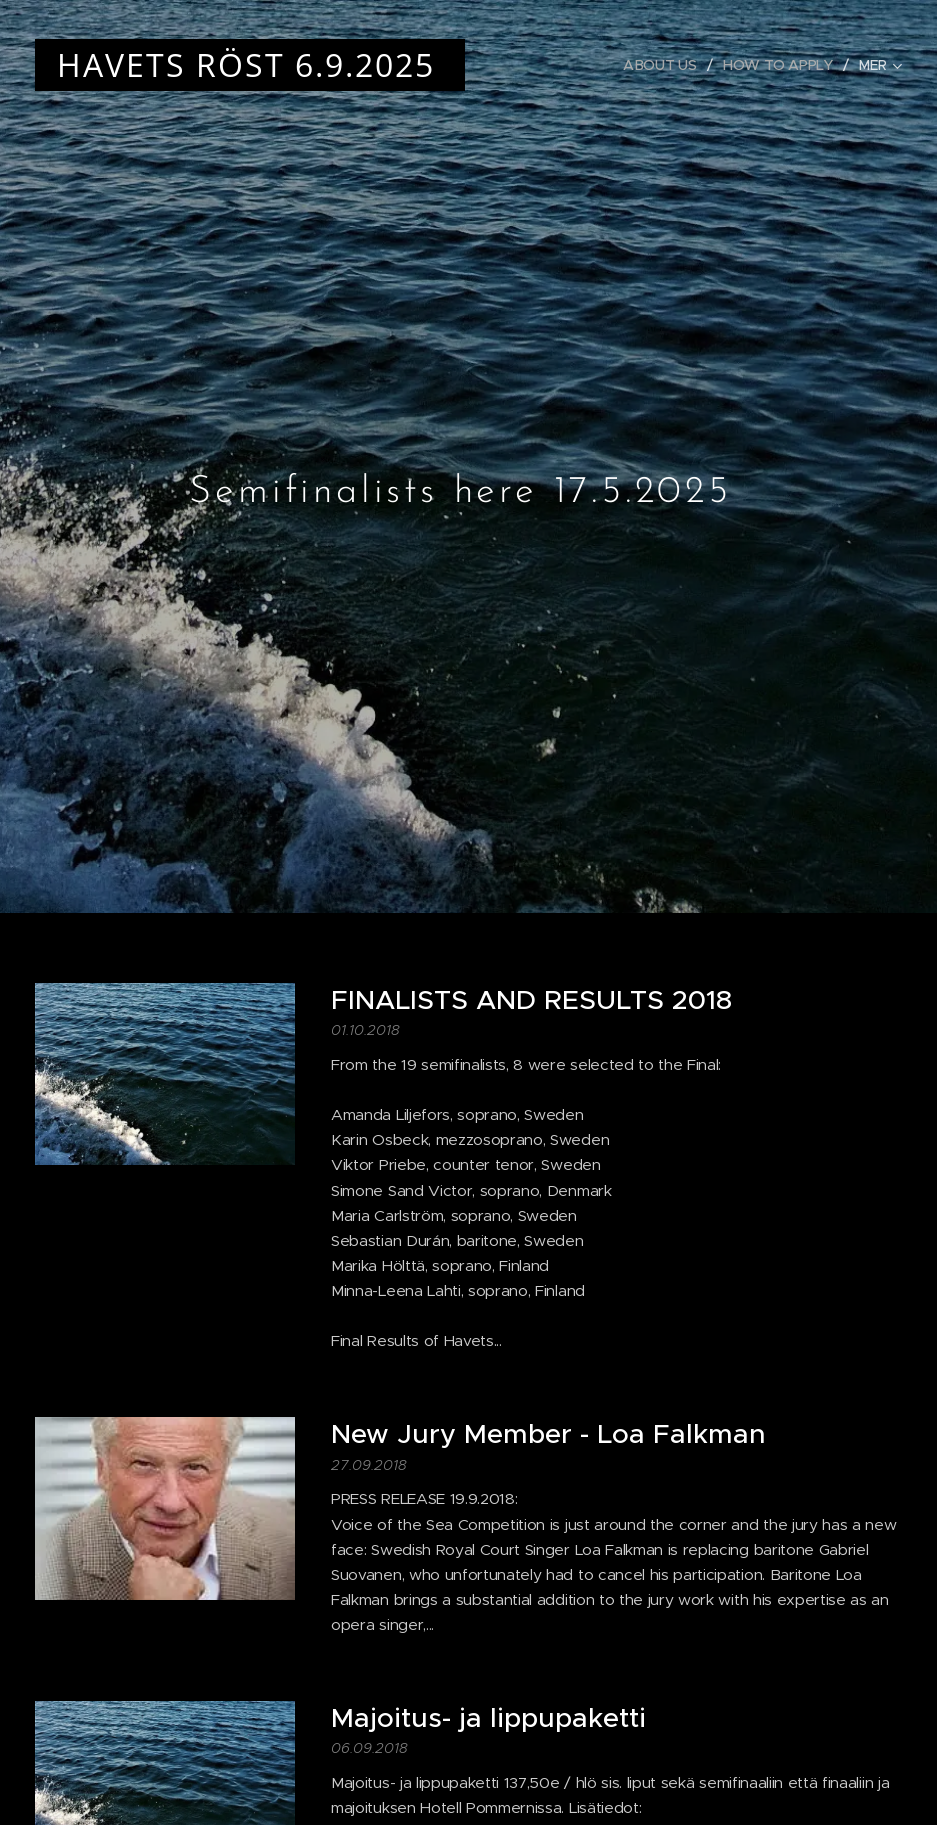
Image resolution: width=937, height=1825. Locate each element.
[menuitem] (663, 65)
